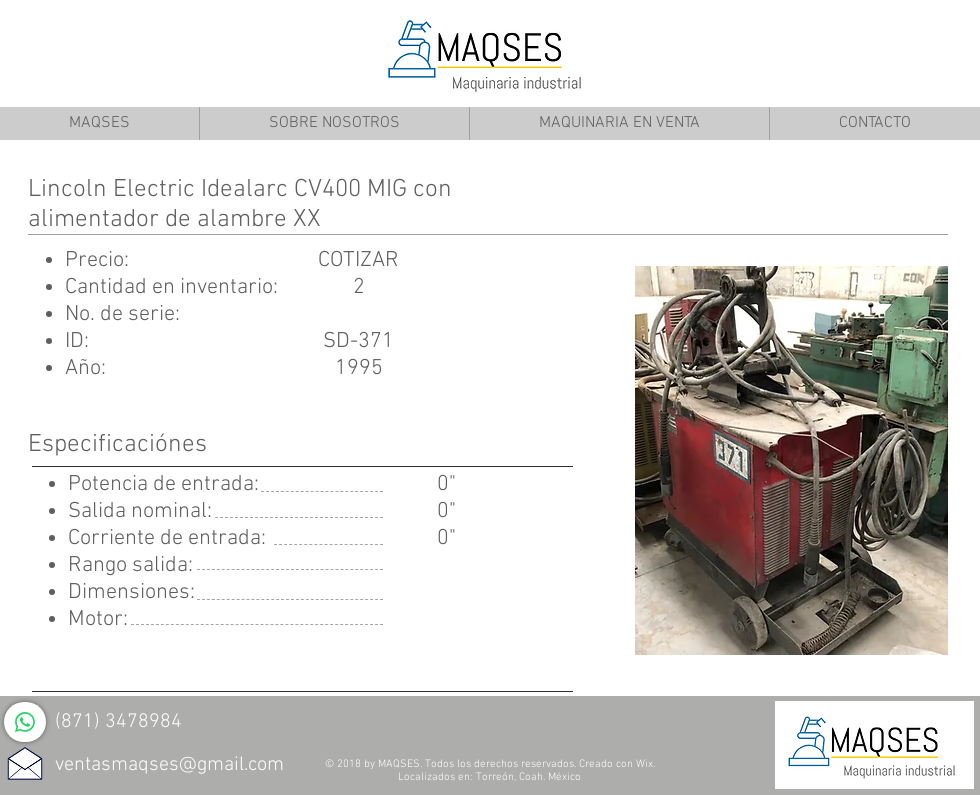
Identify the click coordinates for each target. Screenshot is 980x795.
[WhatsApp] (25, 722)
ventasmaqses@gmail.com (169, 765)
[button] (791, 460)
